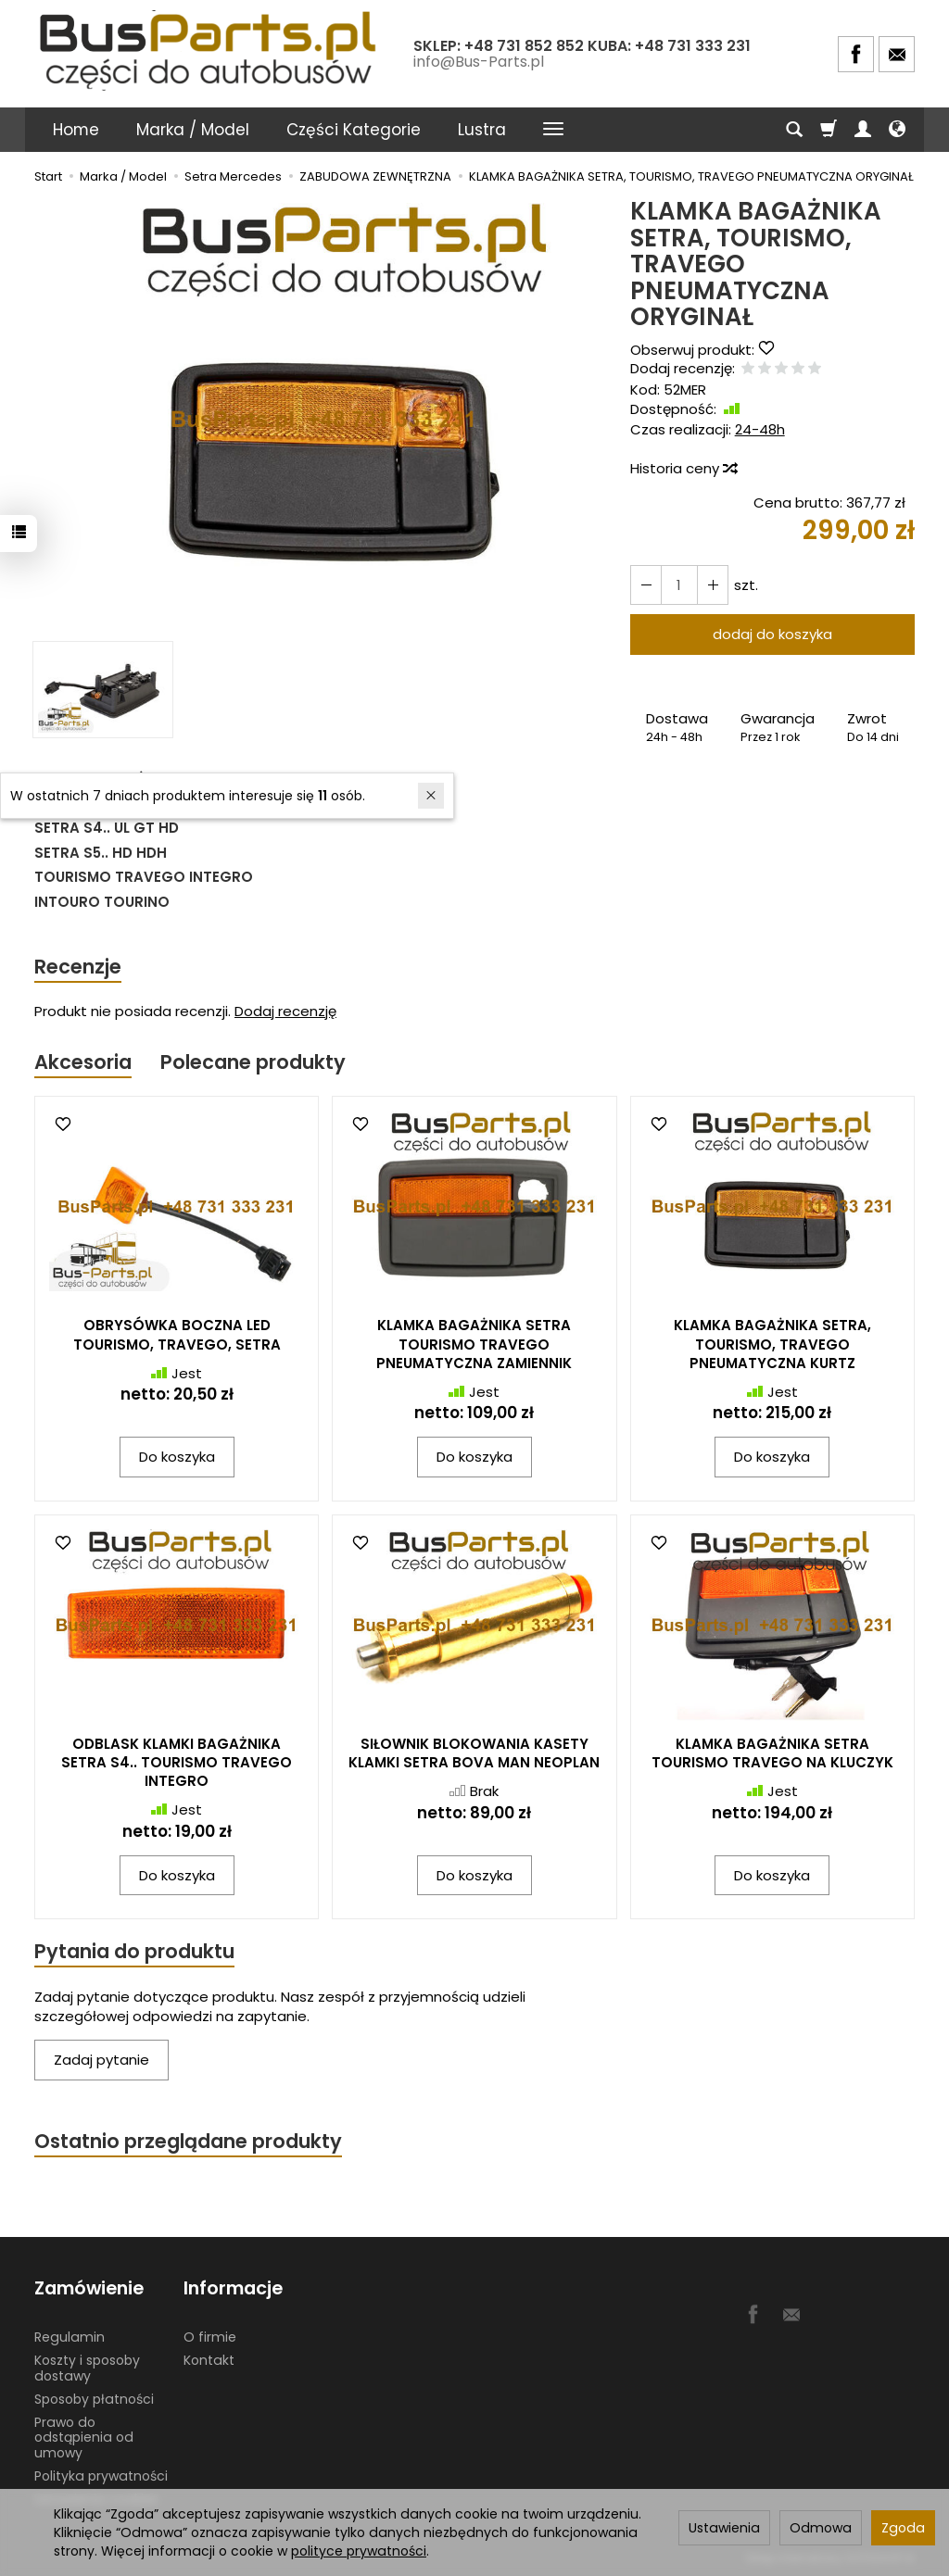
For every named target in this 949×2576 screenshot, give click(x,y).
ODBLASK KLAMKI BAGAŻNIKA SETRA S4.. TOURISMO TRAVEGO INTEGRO (176, 1762)
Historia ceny (683, 468)
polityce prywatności (358, 2551)
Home (76, 130)
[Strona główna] (210, 51)
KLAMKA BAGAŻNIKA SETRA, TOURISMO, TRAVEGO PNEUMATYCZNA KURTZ (772, 1344)
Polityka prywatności (101, 2476)
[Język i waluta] (897, 129)
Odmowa (821, 2528)
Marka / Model (192, 130)
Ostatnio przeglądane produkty (188, 2141)
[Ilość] (679, 585)
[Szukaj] (794, 129)
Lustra (482, 130)
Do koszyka (177, 1456)
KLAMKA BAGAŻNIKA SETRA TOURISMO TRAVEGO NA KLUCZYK (772, 1753)
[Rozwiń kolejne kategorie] (553, 129)
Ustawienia (724, 2528)
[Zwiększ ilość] (646, 585)
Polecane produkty (253, 1062)
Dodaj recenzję (285, 1011)
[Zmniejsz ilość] (712, 585)
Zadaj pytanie (101, 2060)
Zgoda (903, 2528)
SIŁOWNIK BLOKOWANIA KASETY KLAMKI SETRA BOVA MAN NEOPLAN (474, 1753)
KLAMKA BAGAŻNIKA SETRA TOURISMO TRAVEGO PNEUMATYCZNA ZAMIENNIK (474, 1344)
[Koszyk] (828, 129)
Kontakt (208, 2360)
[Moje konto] (862, 129)
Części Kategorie (353, 130)
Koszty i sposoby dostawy (87, 2368)
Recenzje (77, 966)
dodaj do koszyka (772, 634)
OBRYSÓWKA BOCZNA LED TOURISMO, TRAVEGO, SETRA (177, 1334)
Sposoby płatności (94, 2399)
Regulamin (69, 2337)
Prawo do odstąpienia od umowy (83, 2437)
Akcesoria (83, 1062)
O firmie (209, 2337)
